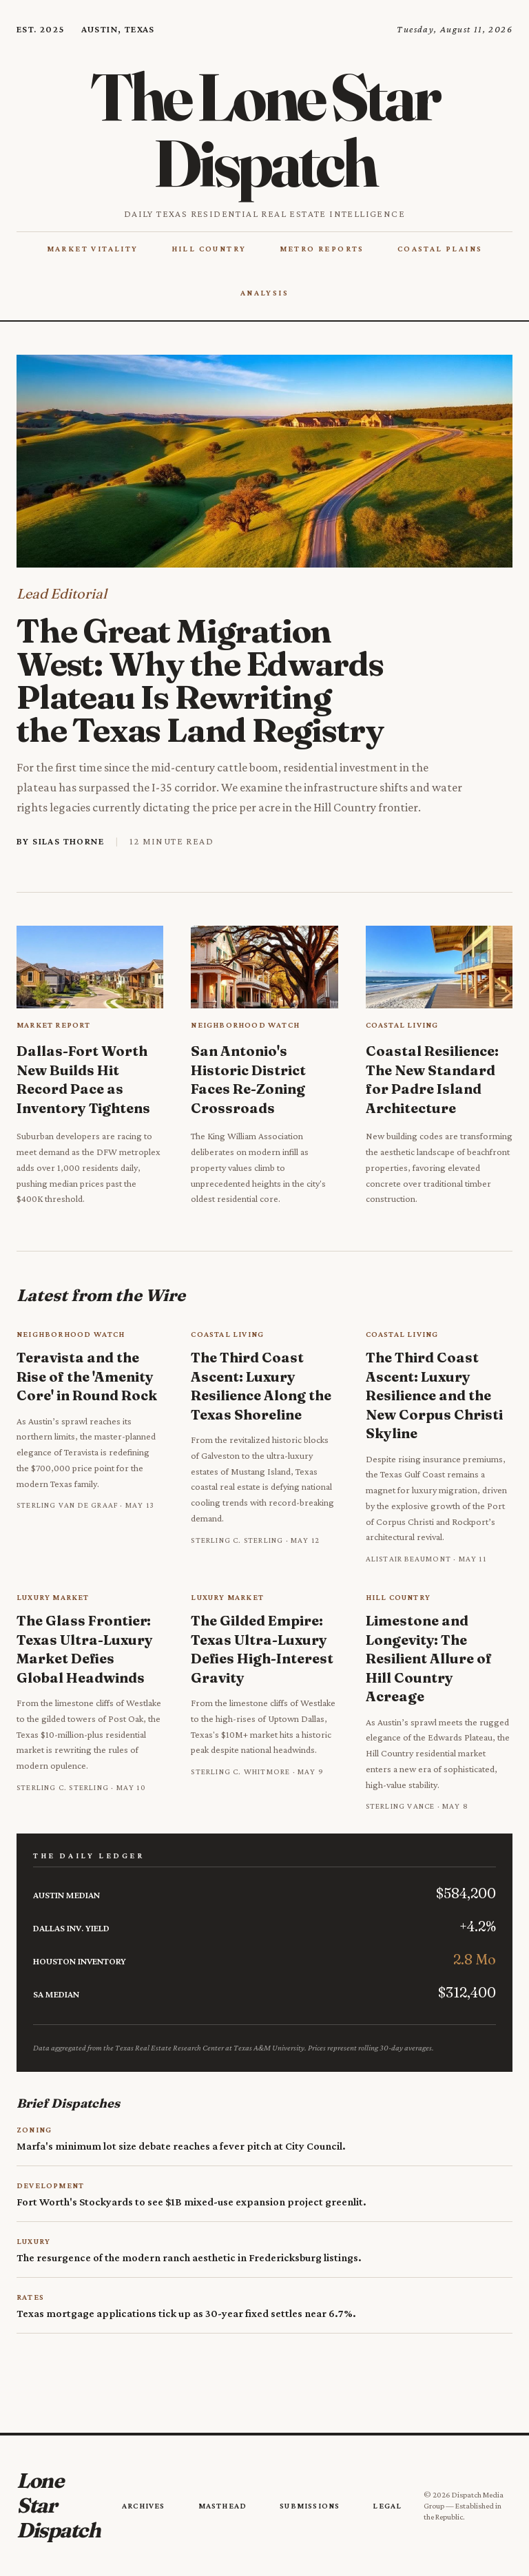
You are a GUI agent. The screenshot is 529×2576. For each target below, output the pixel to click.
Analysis (264, 293)
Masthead (222, 2506)
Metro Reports (322, 248)
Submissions (310, 2506)
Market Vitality (92, 248)
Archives (143, 2506)
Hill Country (209, 248)
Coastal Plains (440, 248)
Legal (387, 2506)
